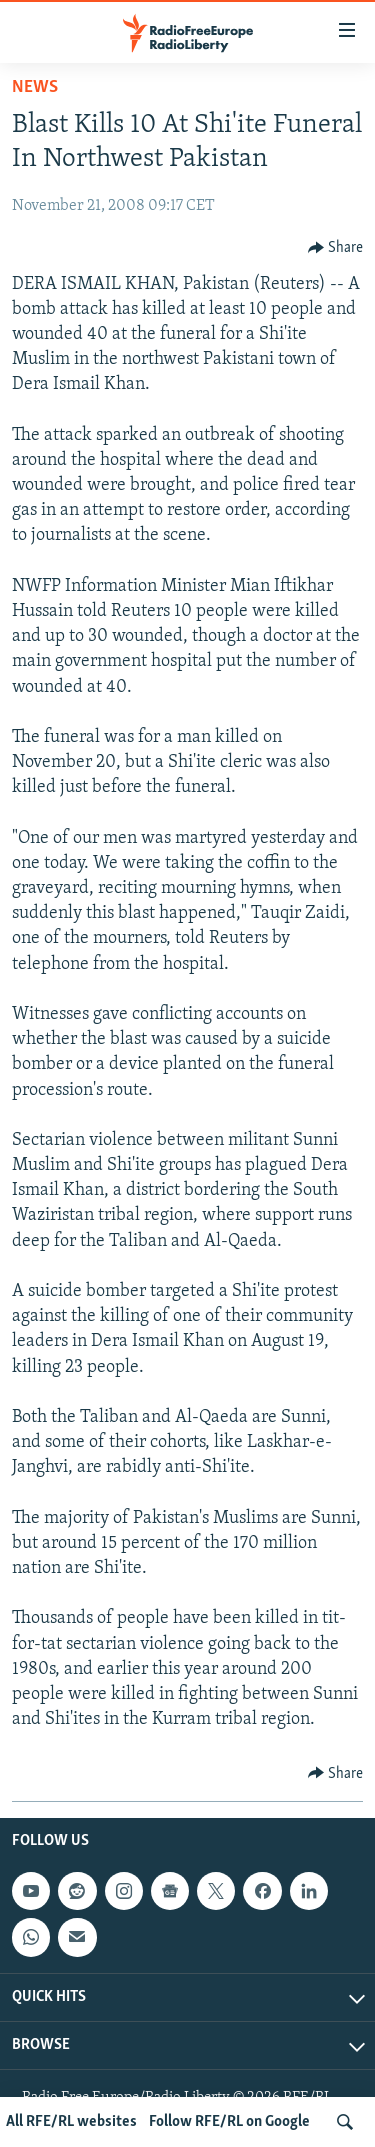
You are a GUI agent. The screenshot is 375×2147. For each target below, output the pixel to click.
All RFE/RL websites (71, 2122)
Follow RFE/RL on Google (229, 2122)
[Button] (336, 248)
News (35, 87)
